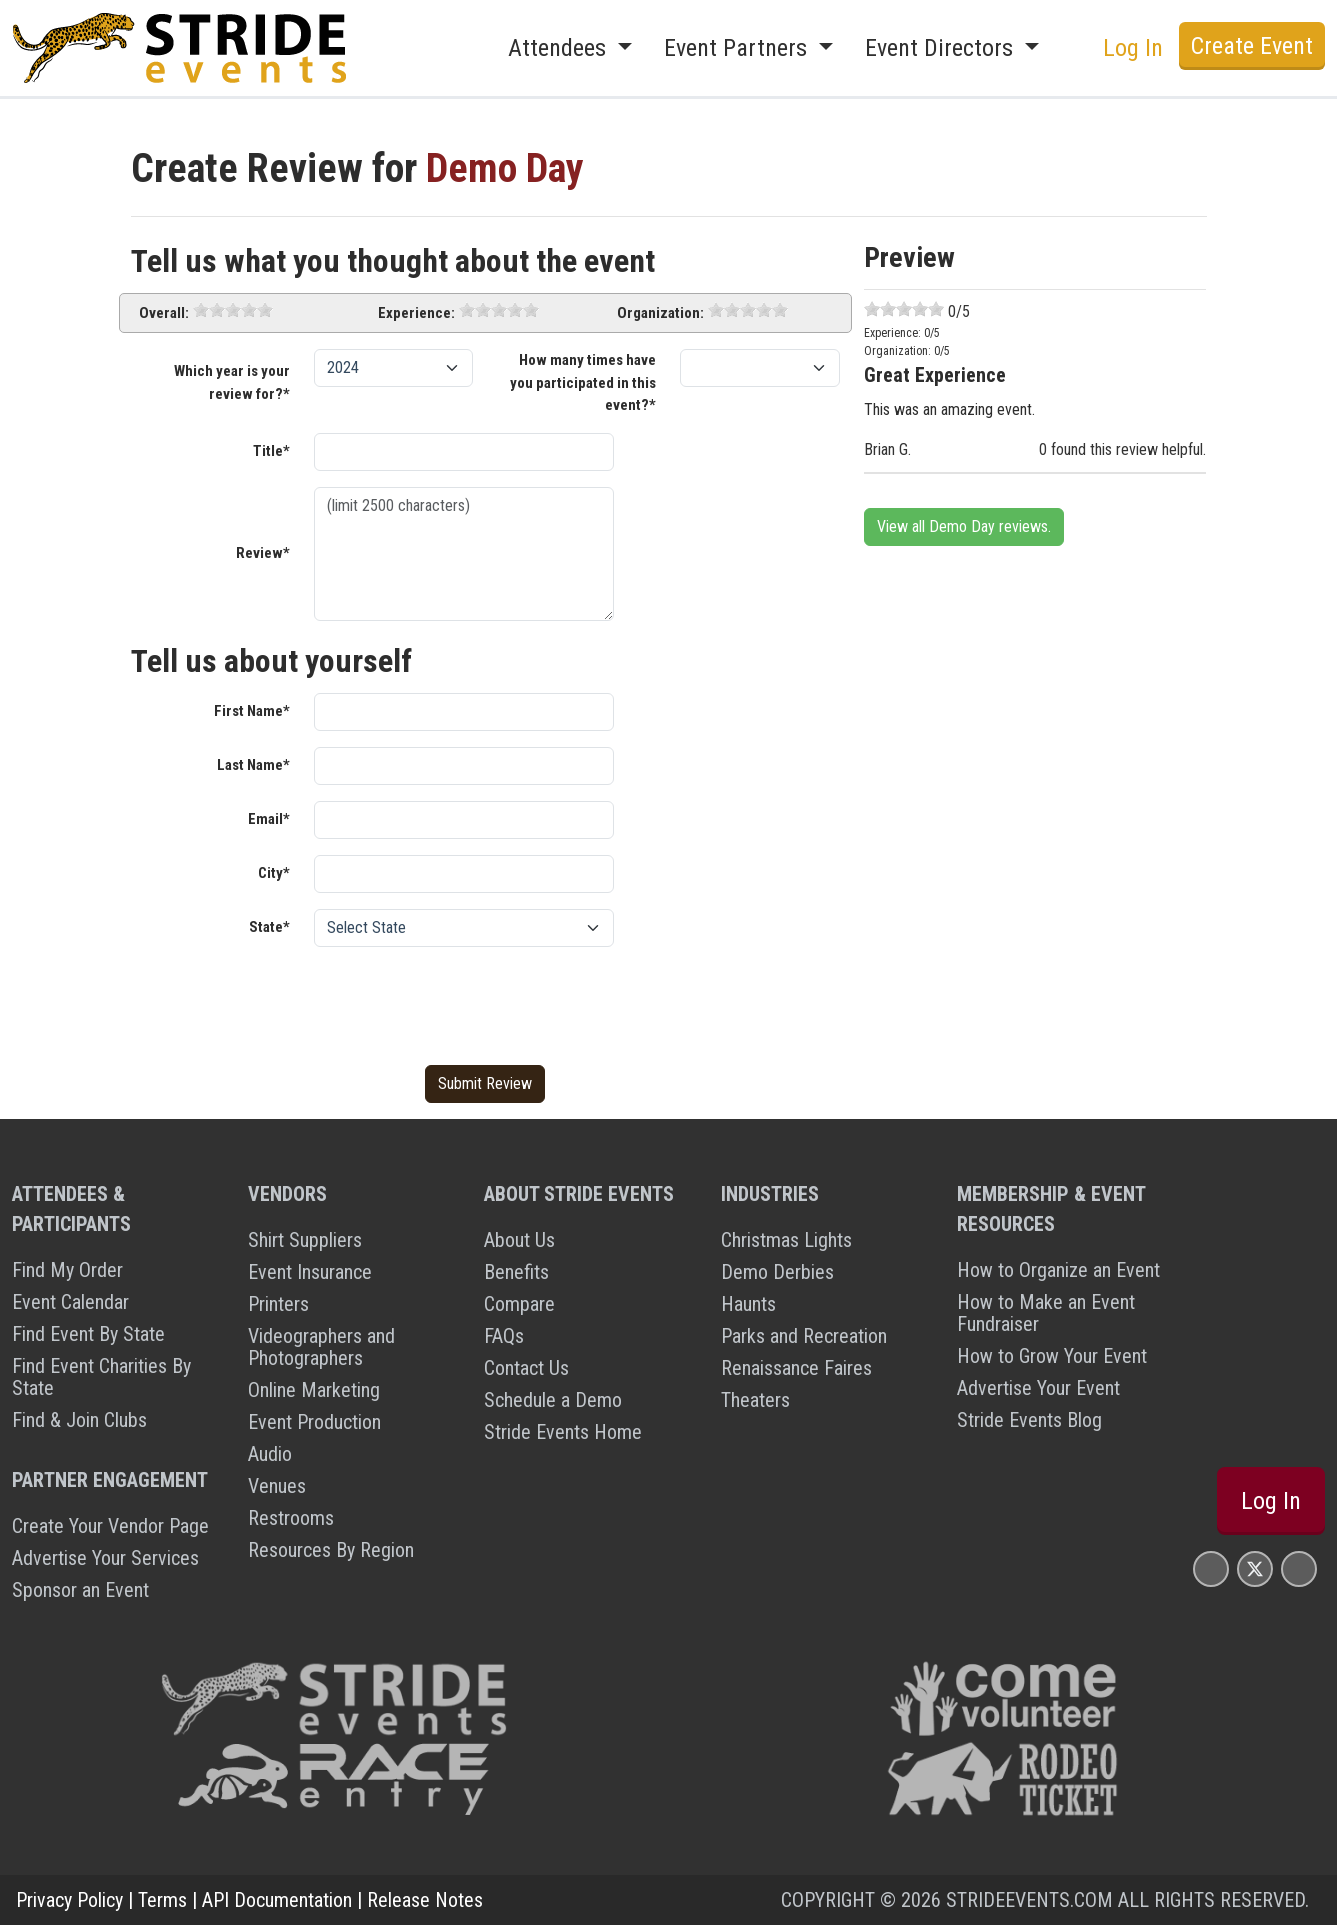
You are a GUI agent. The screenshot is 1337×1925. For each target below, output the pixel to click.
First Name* (252, 711)
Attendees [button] (560, 48)
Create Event (1252, 46)
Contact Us (526, 1368)
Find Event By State (88, 1334)
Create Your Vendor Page (110, 1526)
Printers (278, 1304)
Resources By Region (331, 1550)
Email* (269, 819)
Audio (270, 1454)
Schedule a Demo (553, 1400)
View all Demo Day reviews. (964, 526)
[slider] (233, 310)
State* (269, 927)
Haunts (748, 1304)
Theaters (755, 1400)
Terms (162, 1900)
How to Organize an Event (1058, 1270)
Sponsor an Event (80, 1590)
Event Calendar (70, 1302)
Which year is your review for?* (232, 382)
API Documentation (277, 1900)
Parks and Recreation (804, 1336)
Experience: (416, 313)
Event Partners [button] (738, 48)
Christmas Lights (786, 1240)
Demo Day (505, 168)
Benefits (516, 1272)
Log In (1133, 48)
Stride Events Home (563, 1432)
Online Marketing (314, 1390)
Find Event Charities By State (101, 1377)
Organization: (660, 313)
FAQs (504, 1336)
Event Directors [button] (942, 48)
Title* (271, 451)
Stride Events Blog (1029, 1420)
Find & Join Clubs (79, 1420)
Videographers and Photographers (321, 1347)
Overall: (164, 313)
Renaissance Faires (796, 1368)
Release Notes (425, 1900)
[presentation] (466, 1002)
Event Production (314, 1422)
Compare (519, 1304)
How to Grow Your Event (1052, 1356)
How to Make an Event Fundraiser (1046, 1313)
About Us (519, 1240)
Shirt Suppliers (305, 1240)
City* (274, 873)
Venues (277, 1486)
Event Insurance (310, 1272)
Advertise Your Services (105, 1558)
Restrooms (291, 1518)
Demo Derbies (777, 1272)
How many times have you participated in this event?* (583, 382)
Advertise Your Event (1038, 1388)
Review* (263, 553)
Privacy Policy (69, 1900)
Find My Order (67, 1270)
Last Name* (253, 765)
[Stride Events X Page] (1255, 1568)
